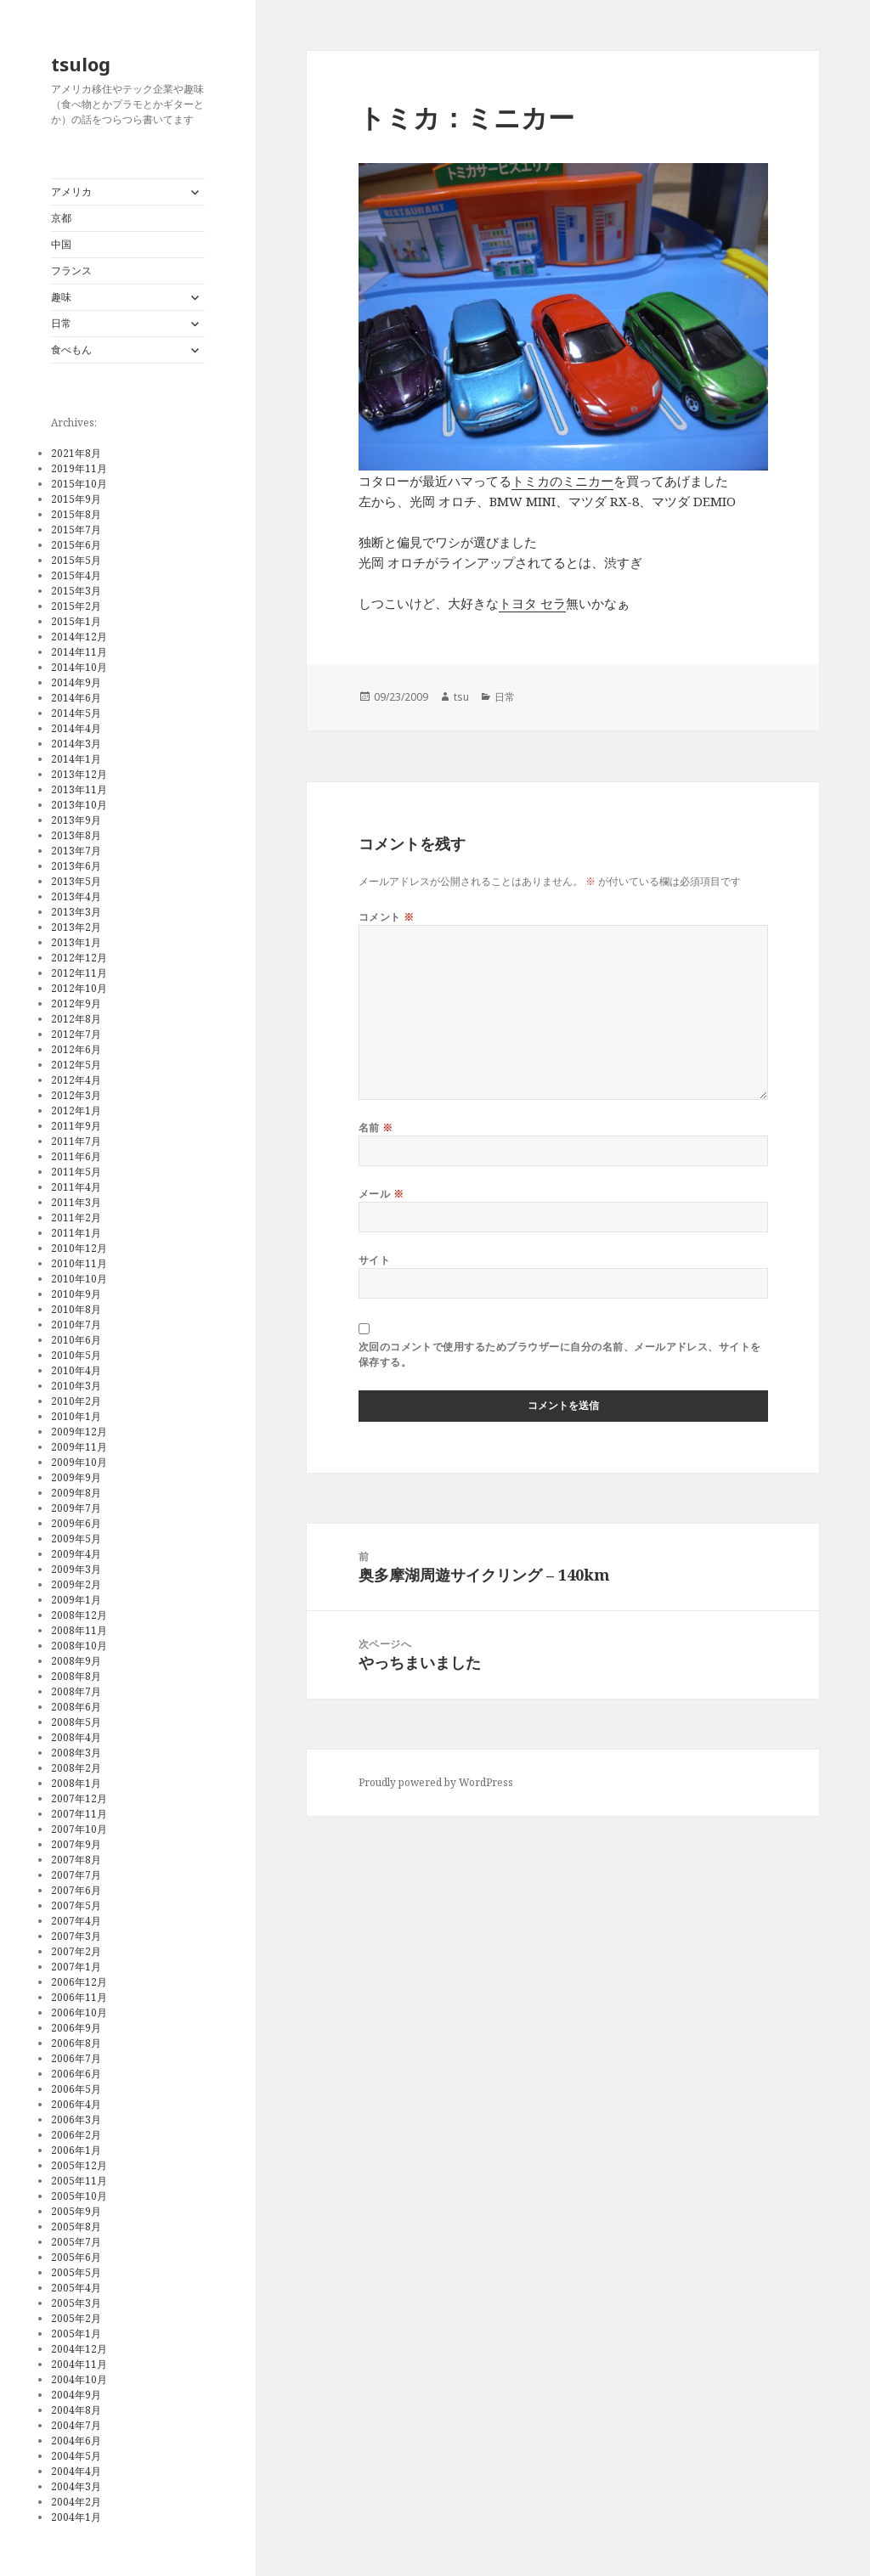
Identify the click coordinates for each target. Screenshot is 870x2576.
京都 (61, 218)
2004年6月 (76, 2440)
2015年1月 (76, 621)
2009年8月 (76, 1492)
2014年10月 (79, 667)
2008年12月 (79, 1615)
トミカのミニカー (562, 480)
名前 (376, 1127)
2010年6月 (76, 1340)
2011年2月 (76, 1217)
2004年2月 (76, 2501)
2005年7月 (76, 2242)
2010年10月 (79, 1278)
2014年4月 (76, 728)
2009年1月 (76, 1599)
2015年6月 (76, 545)
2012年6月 (76, 1049)
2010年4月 (76, 1370)
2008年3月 (76, 1752)
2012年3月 (76, 1095)
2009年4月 (76, 1554)
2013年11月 (79, 789)
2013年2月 (76, 927)
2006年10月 (79, 2012)
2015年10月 (79, 483)
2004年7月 (76, 2425)
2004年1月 (76, 2517)
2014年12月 (79, 636)
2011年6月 (76, 1156)
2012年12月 (79, 957)
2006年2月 (76, 2135)
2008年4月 (76, 1737)
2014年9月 (76, 682)
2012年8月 (76, 1019)
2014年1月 (76, 759)
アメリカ (71, 191)
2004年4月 (76, 2471)
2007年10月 (79, 1829)
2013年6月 (76, 866)
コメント (387, 917)
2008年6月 (76, 1706)
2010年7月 (76, 1324)
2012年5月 (76, 1064)
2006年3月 (76, 2119)
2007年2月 (76, 1951)
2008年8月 (76, 1676)
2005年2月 (76, 2318)
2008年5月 (76, 1722)
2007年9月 (76, 1844)
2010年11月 (79, 1263)
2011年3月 (76, 1202)
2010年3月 (76, 1385)
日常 (61, 323)
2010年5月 (76, 1355)
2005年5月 (76, 2272)
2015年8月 (76, 514)
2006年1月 (76, 2150)
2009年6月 (76, 1523)
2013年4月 (76, 896)
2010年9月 (76, 1294)
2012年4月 (76, 1080)
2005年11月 (79, 2180)
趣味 (61, 297)
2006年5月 (76, 2089)
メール (381, 1194)
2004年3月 (76, 2486)
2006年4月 (76, 2104)
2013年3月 (76, 912)
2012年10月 (79, 988)
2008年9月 (76, 1661)
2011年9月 (76, 1126)
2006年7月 (76, 2058)
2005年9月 (76, 2211)
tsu (461, 697)
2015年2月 (76, 606)
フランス (71, 270)
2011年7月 (76, 1141)
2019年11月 (79, 468)
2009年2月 (76, 1584)
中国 (61, 244)
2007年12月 (79, 1798)
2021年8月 (76, 453)
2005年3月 (76, 2303)
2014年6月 (76, 698)
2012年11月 (79, 973)
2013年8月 (76, 835)
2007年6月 (76, 1890)
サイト (374, 1260)
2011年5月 (76, 1171)
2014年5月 (76, 713)
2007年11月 (79, 1814)
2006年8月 (76, 2043)
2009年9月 (76, 1477)
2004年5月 (76, 2456)
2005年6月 (76, 2257)
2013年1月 (76, 942)
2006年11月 (79, 1997)
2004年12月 (79, 2349)
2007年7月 (76, 1875)
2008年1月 (76, 1783)
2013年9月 (76, 820)
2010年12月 (79, 1248)
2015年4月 (76, 575)
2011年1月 (76, 1233)
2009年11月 (79, 1447)
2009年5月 (76, 1538)
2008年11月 (79, 1630)
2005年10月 (79, 2196)
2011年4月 (76, 1187)
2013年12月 (79, 774)
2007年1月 (76, 1966)
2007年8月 (76, 1859)
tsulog (80, 63)
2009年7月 (76, 1508)
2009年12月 (79, 1431)
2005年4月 (76, 2287)
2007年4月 (76, 1921)
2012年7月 (76, 1034)
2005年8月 (76, 2226)
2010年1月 (76, 1416)
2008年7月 (76, 1691)
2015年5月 (76, 560)
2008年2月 (76, 1768)
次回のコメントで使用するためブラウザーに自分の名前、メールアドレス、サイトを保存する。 (560, 1354)
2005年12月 (79, 2165)
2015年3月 (76, 590)
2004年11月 (79, 2364)
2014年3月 (76, 743)
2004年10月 (79, 2379)
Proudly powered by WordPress (436, 1782)
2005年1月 (76, 2333)
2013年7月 (76, 850)
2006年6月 (76, 2073)
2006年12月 (79, 1982)
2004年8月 (76, 2410)
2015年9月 (76, 499)
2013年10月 (79, 805)
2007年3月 (76, 1936)
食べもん (71, 349)
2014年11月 (79, 652)
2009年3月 (76, 1569)
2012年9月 (76, 1003)
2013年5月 (76, 881)
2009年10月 (79, 1462)
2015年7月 (76, 529)
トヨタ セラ (532, 603)
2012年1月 (76, 1110)
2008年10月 (79, 1645)
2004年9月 (76, 2394)
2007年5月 (76, 1905)
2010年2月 (76, 1401)
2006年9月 (76, 2028)
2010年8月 (76, 1309)
